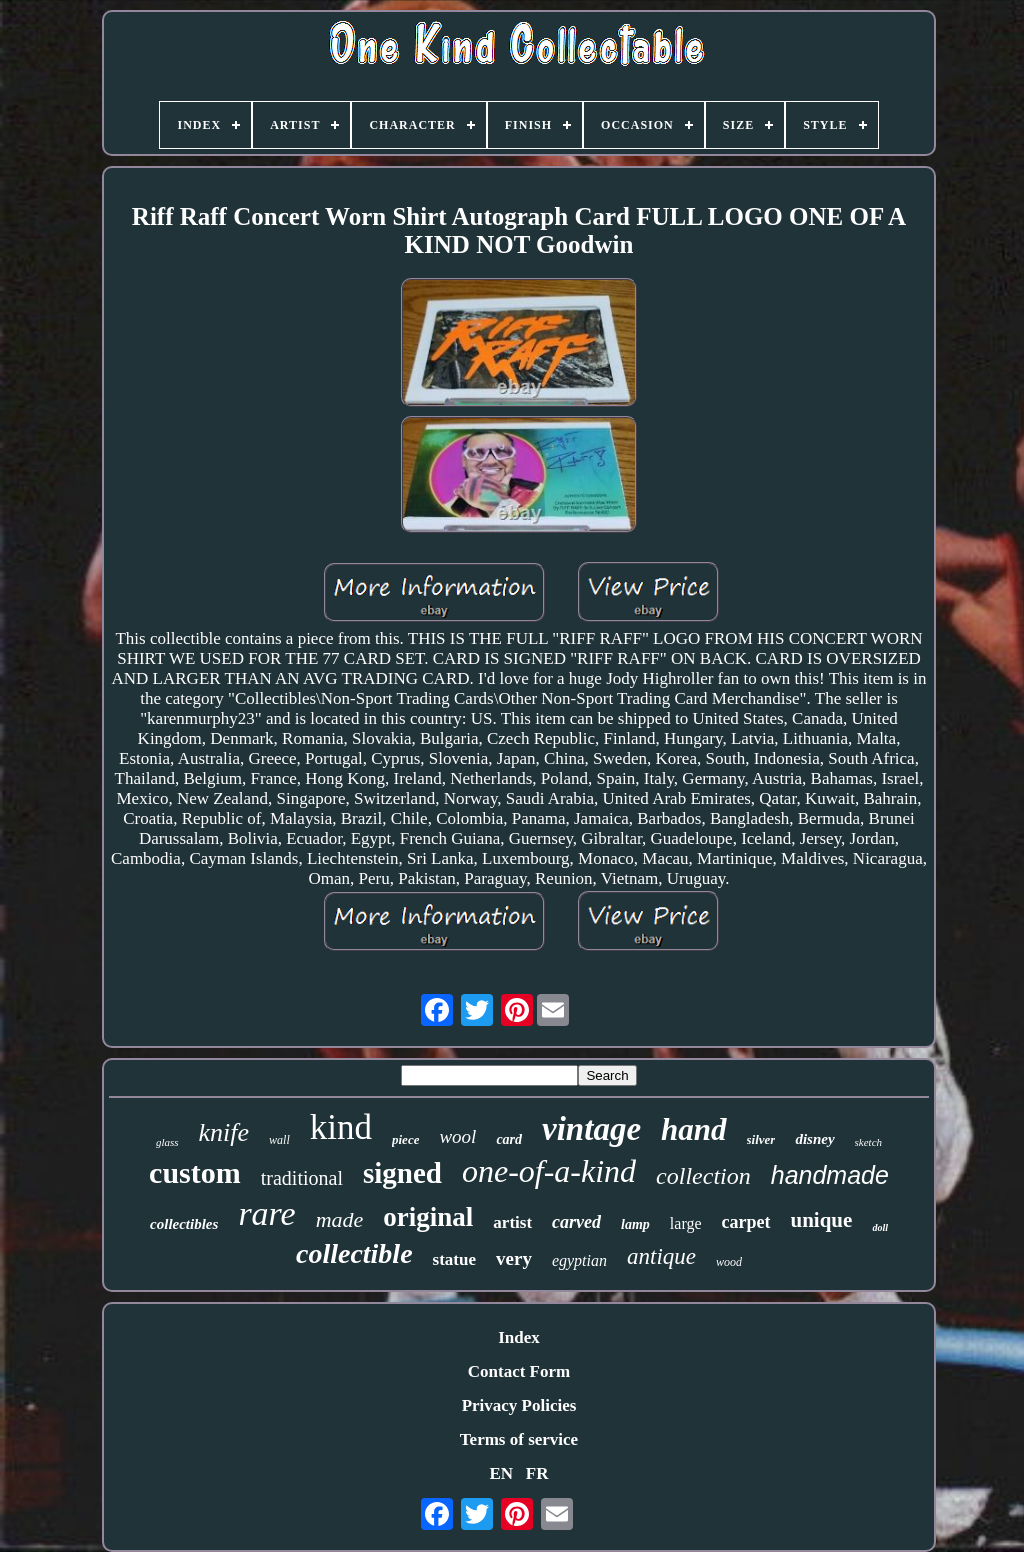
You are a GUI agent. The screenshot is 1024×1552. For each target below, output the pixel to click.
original (428, 1217)
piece (405, 1139)
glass (167, 1142)
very (514, 1258)
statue (454, 1259)
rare (266, 1213)
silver (761, 1139)
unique (822, 1220)
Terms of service (519, 1439)
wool (457, 1136)
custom (195, 1172)
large (686, 1223)
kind (341, 1127)
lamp (635, 1224)
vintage (591, 1129)
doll (880, 1227)
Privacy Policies (519, 1405)
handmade (830, 1175)
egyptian (579, 1260)
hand (693, 1129)
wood (729, 1262)
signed (402, 1173)
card (509, 1139)
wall (279, 1140)
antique (661, 1256)
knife (224, 1132)
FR (537, 1473)
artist (512, 1222)
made (340, 1219)
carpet (746, 1222)
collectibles (184, 1224)
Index (519, 1337)
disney (814, 1139)
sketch (868, 1142)
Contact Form (519, 1371)
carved (576, 1222)
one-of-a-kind (549, 1171)
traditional (302, 1178)
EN (501, 1473)
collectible (354, 1253)
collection (703, 1176)
